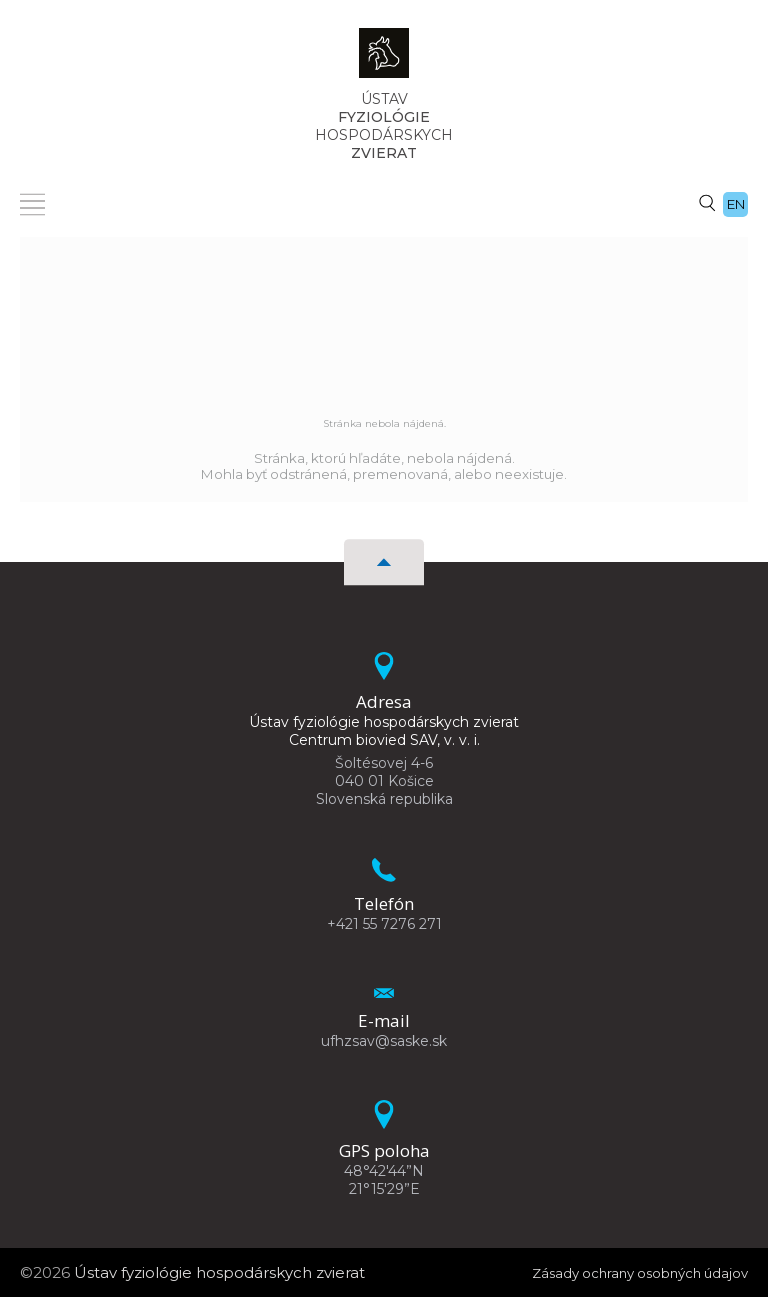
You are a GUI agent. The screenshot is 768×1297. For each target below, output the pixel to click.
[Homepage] (384, 59)
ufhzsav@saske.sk (384, 1041)
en (736, 204)
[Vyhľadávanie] (707, 202)
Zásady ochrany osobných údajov (622, 1272)
